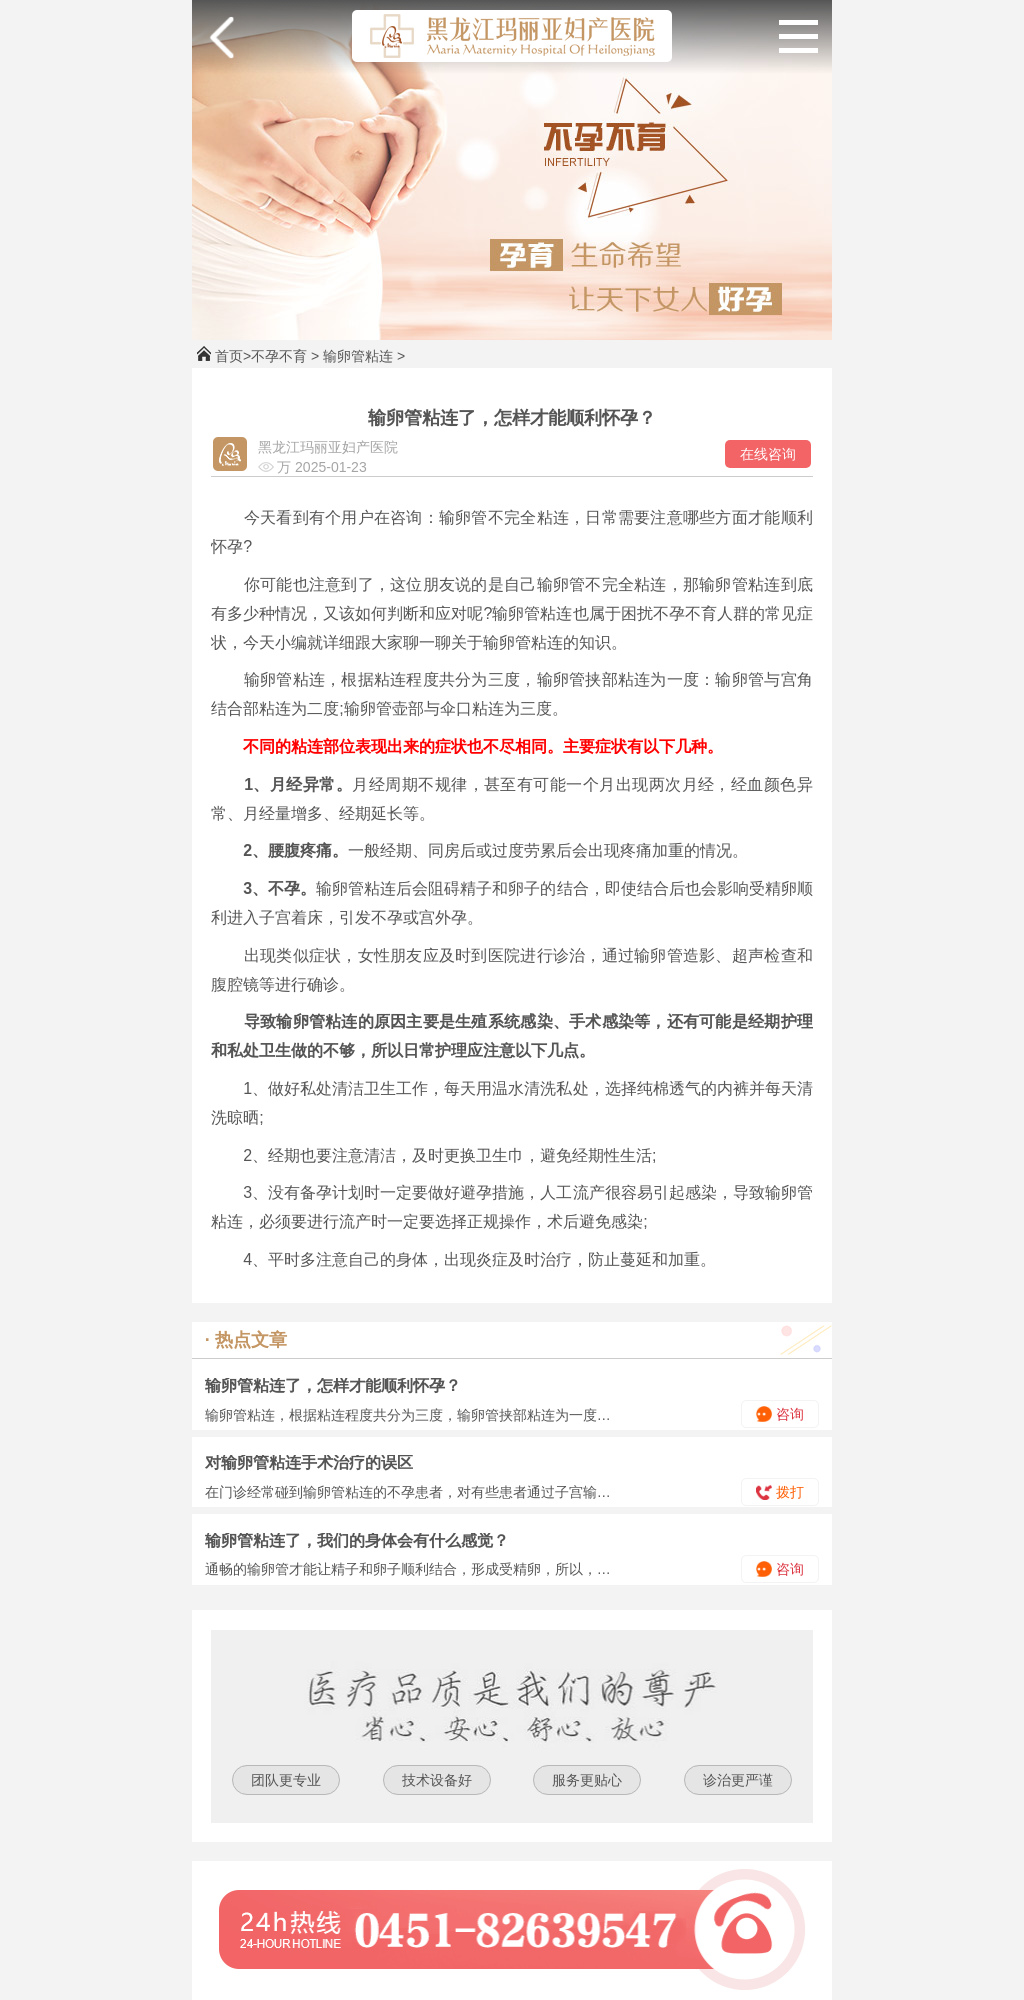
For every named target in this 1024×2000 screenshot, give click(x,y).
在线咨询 (768, 454)
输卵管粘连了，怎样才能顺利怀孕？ (333, 1385)
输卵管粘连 (358, 356)
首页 (229, 356)
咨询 (780, 1414)
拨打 (780, 1492)
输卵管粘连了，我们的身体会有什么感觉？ (357, 1540)
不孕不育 (279, 356)
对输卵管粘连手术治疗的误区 (309, 1462)
